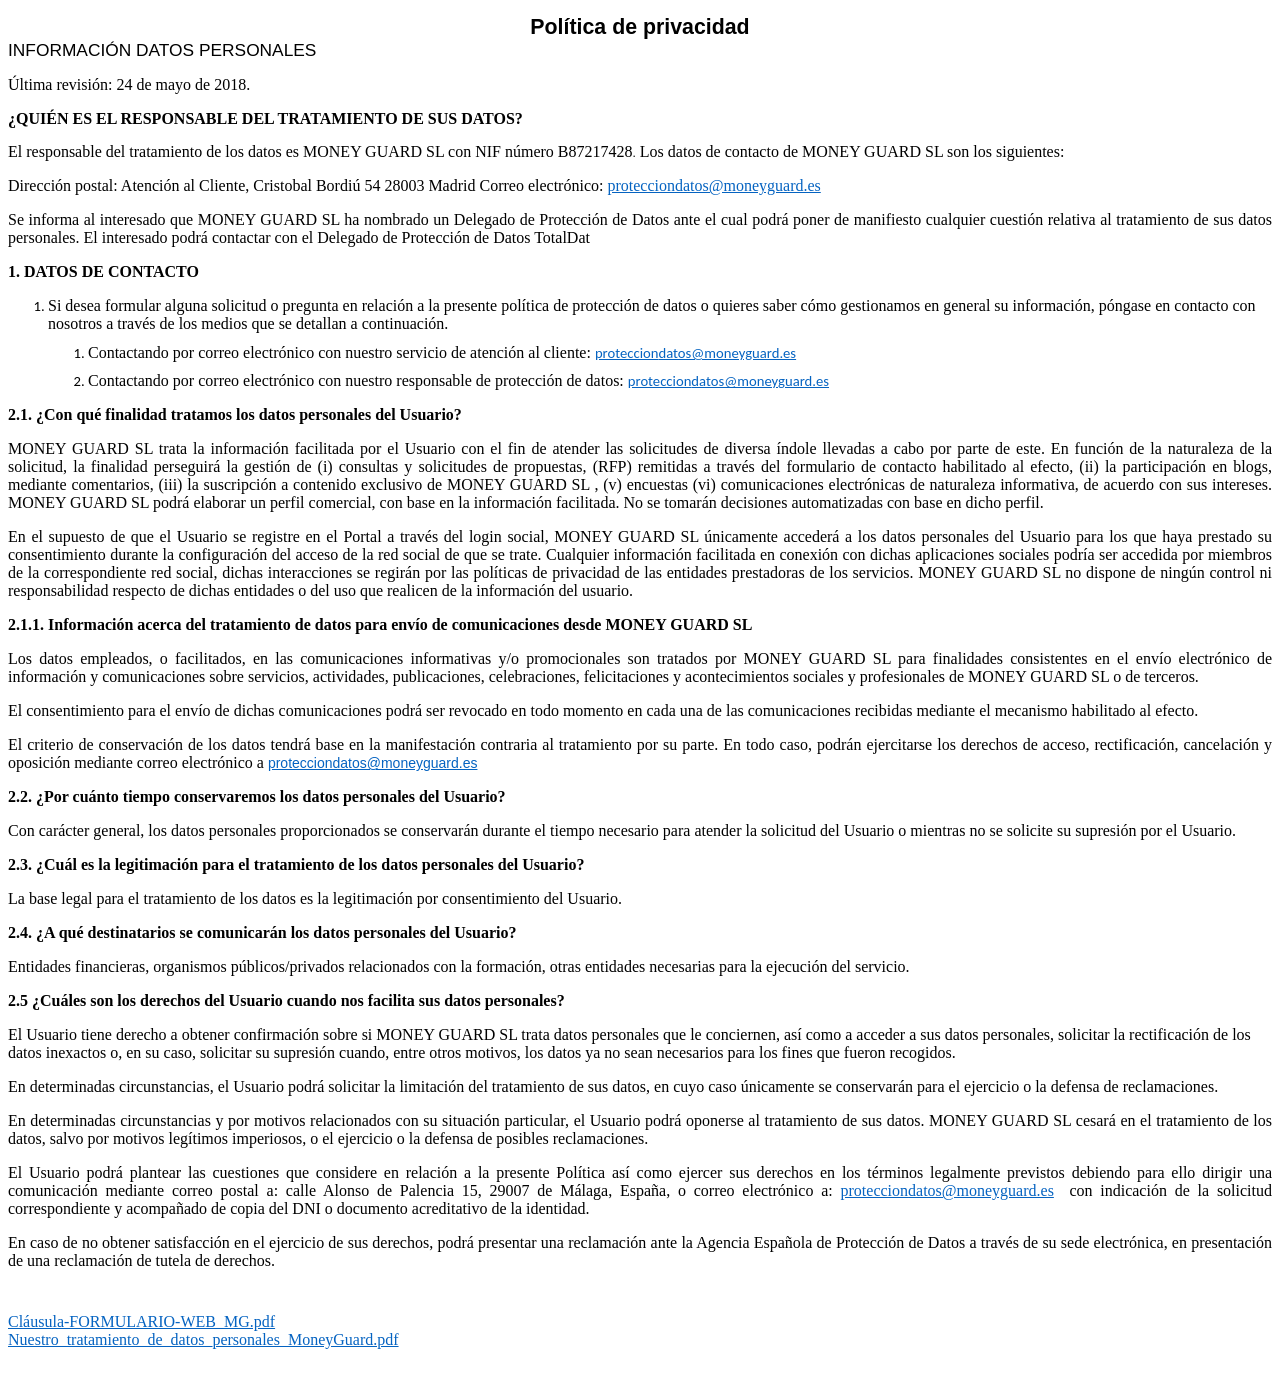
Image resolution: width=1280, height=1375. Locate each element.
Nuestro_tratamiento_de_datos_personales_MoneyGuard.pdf (203, 1339)
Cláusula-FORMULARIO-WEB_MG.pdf (141, 1321)
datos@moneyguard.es (727, 353)
